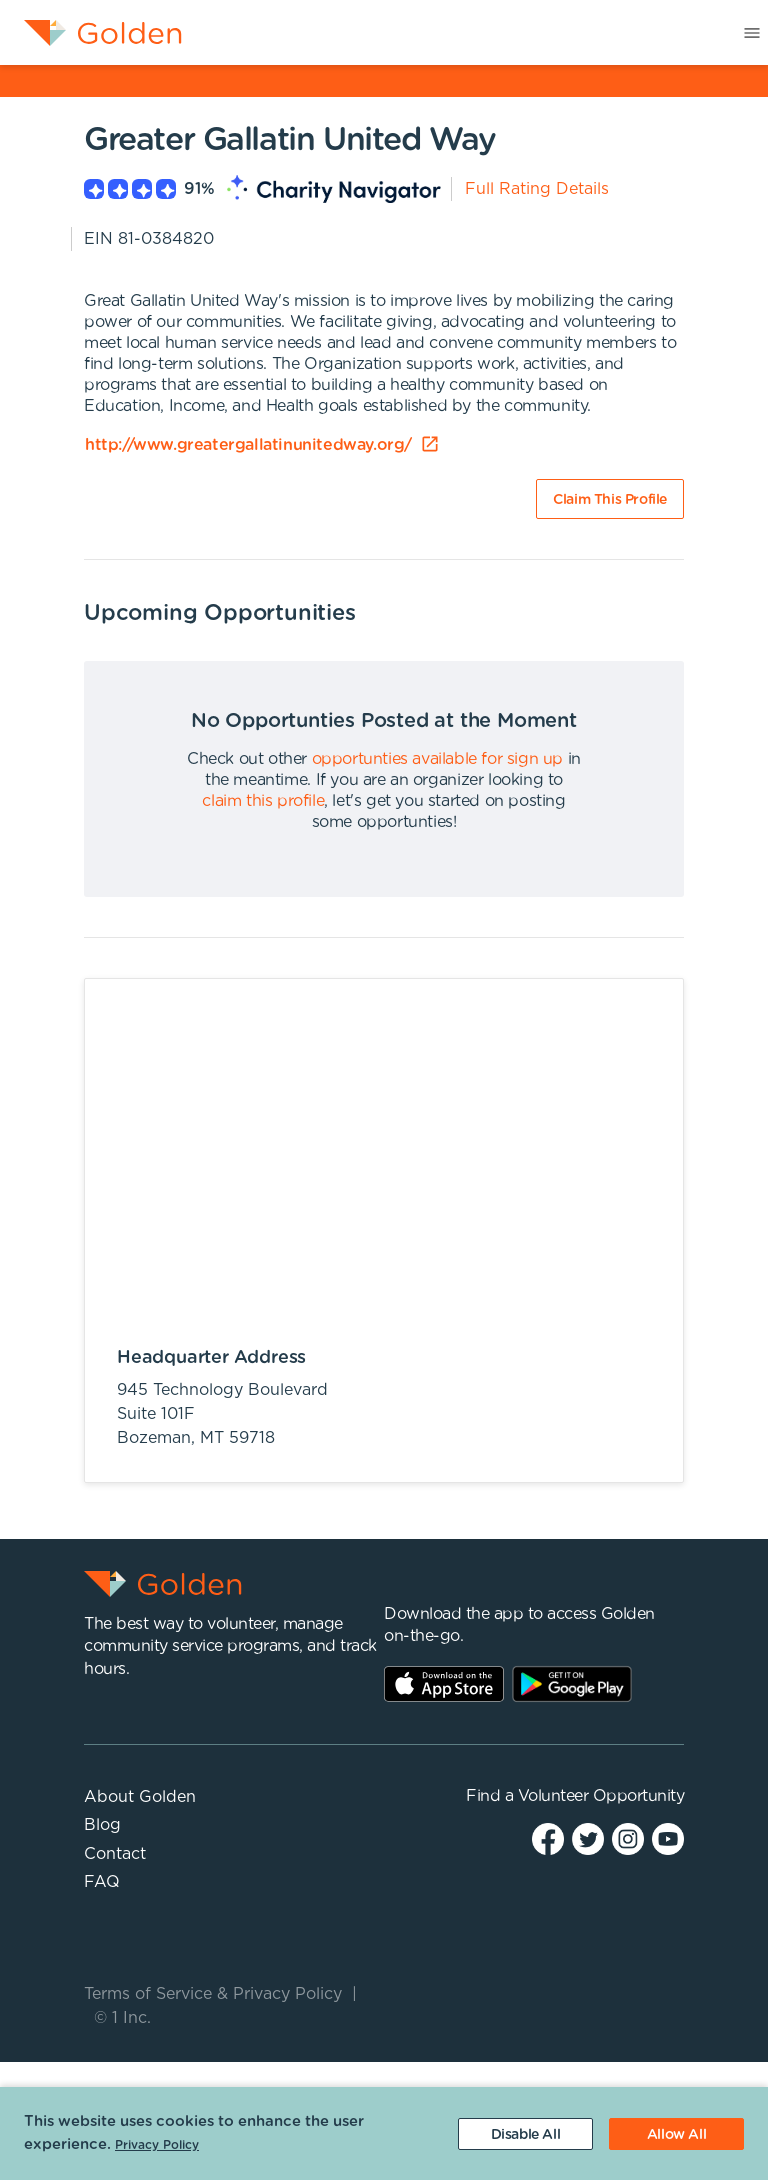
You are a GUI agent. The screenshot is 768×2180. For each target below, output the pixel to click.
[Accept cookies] (676, 2134)
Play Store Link (572, 1684)
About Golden (140, 1797)
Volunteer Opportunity (601, 1796)
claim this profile (263, 801)
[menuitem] (91, 33)
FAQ (102, 1882)
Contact (115, 1854)
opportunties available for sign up (437, 759)
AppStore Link (444, 1684)
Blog (102, 1825)
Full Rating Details (537, 189)
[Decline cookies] (525, 2134)
